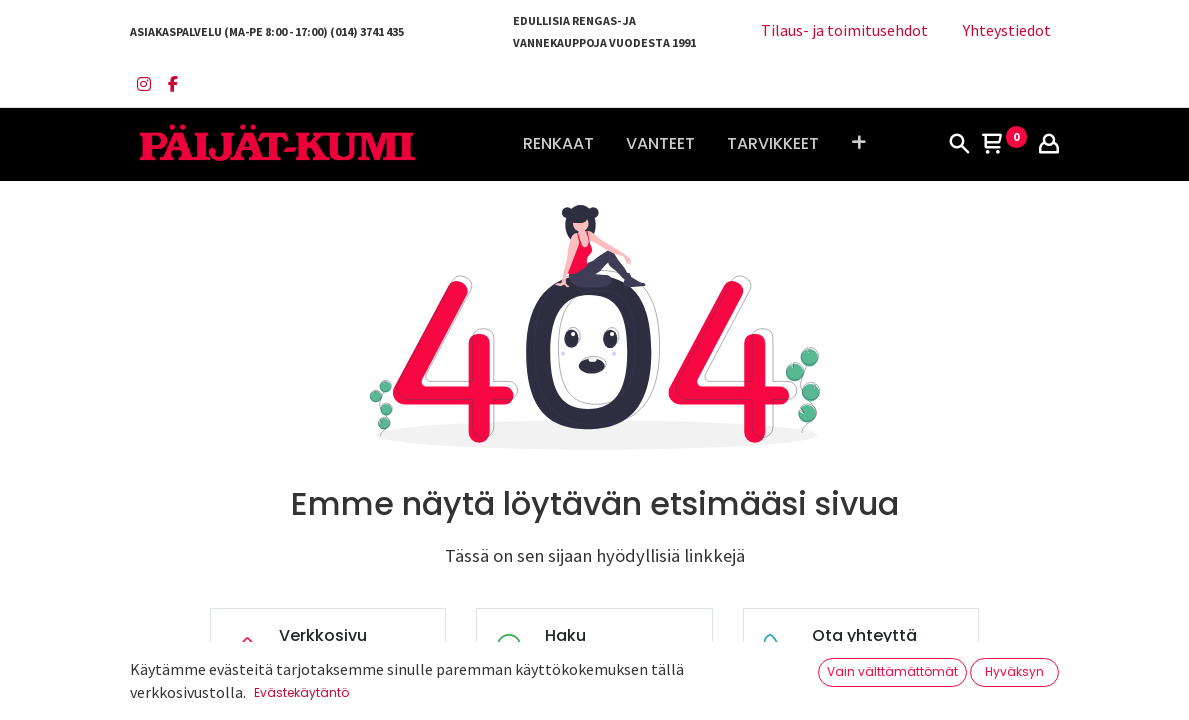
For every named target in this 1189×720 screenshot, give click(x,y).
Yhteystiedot (1007, 30)
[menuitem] (558, 144)
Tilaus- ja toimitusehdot (844, 30)
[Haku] (959, 145)
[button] (858, 144)
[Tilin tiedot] (1049, 145)
